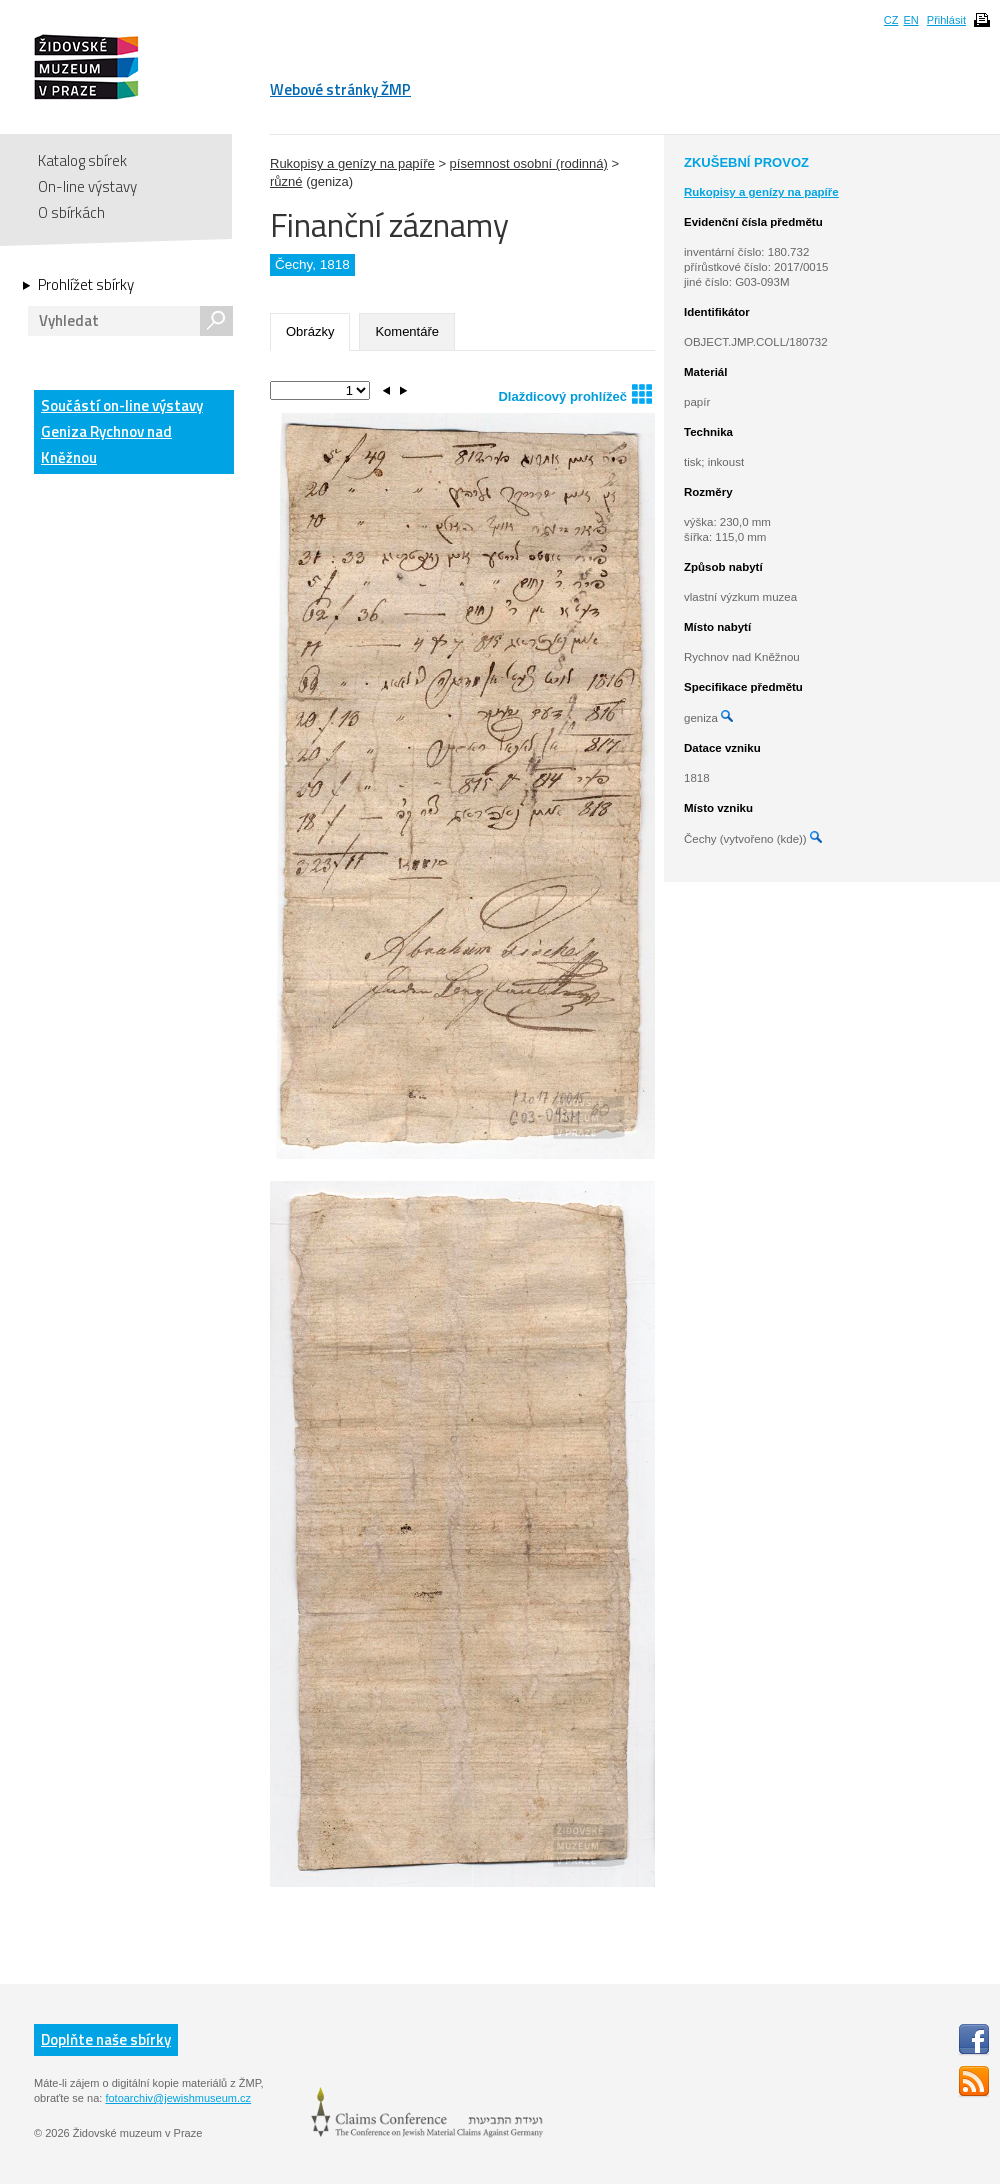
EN (910, 20)
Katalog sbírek (82, 160)
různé (286, 181)
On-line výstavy (87, 186)
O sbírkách (71, 212)
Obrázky (310, 331)
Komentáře (407, 331)
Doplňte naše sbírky (106, 2039)
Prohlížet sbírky (86, 285)
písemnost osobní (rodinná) (529, 163)
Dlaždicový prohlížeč (575, 393)
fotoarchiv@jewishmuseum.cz (178, 2098)
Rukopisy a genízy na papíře (352, 163)
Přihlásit (946, 20)
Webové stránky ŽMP (340, 89)
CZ (891, 20)
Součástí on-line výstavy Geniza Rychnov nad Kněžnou (122, 431)
